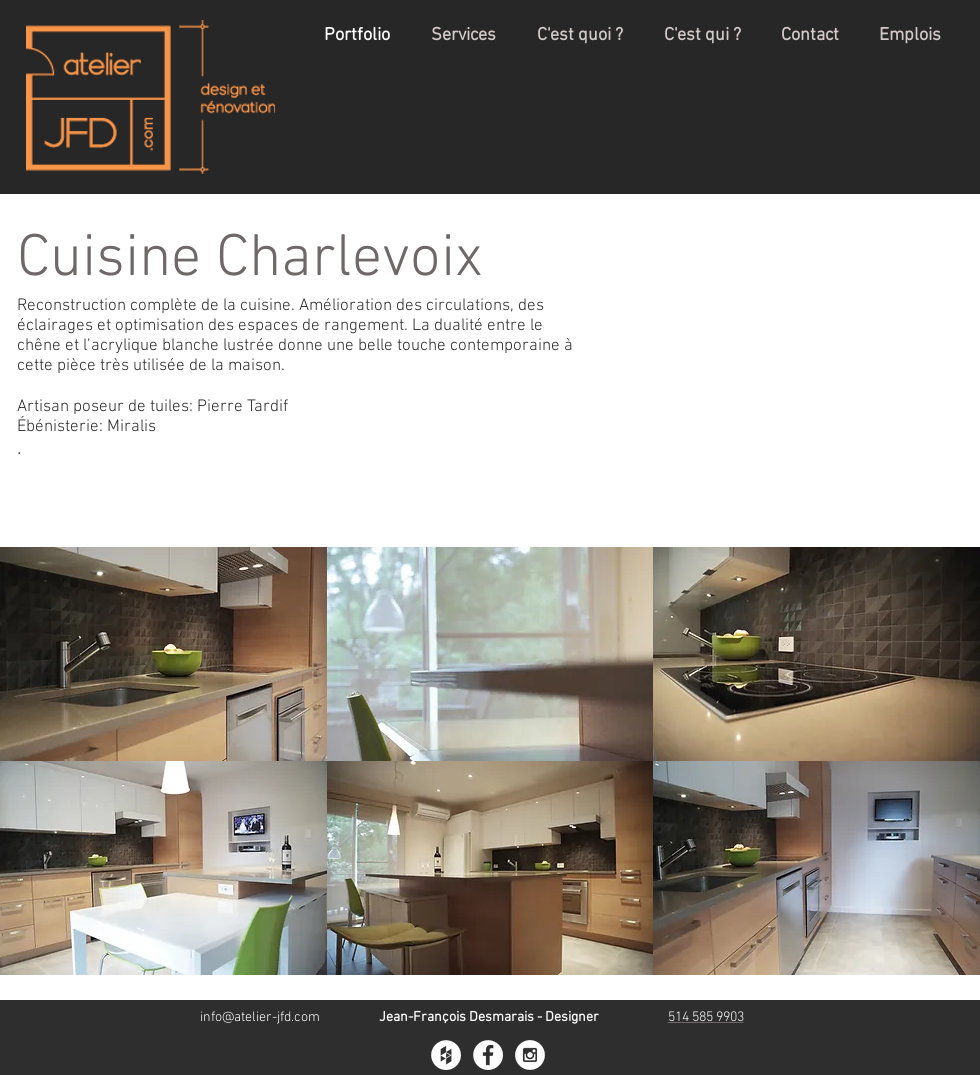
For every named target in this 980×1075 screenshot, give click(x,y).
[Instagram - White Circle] (530, 1055)
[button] (163, 654)
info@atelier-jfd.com (260, 1017)
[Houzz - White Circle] (446, 1055)
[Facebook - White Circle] (488, 1055)
